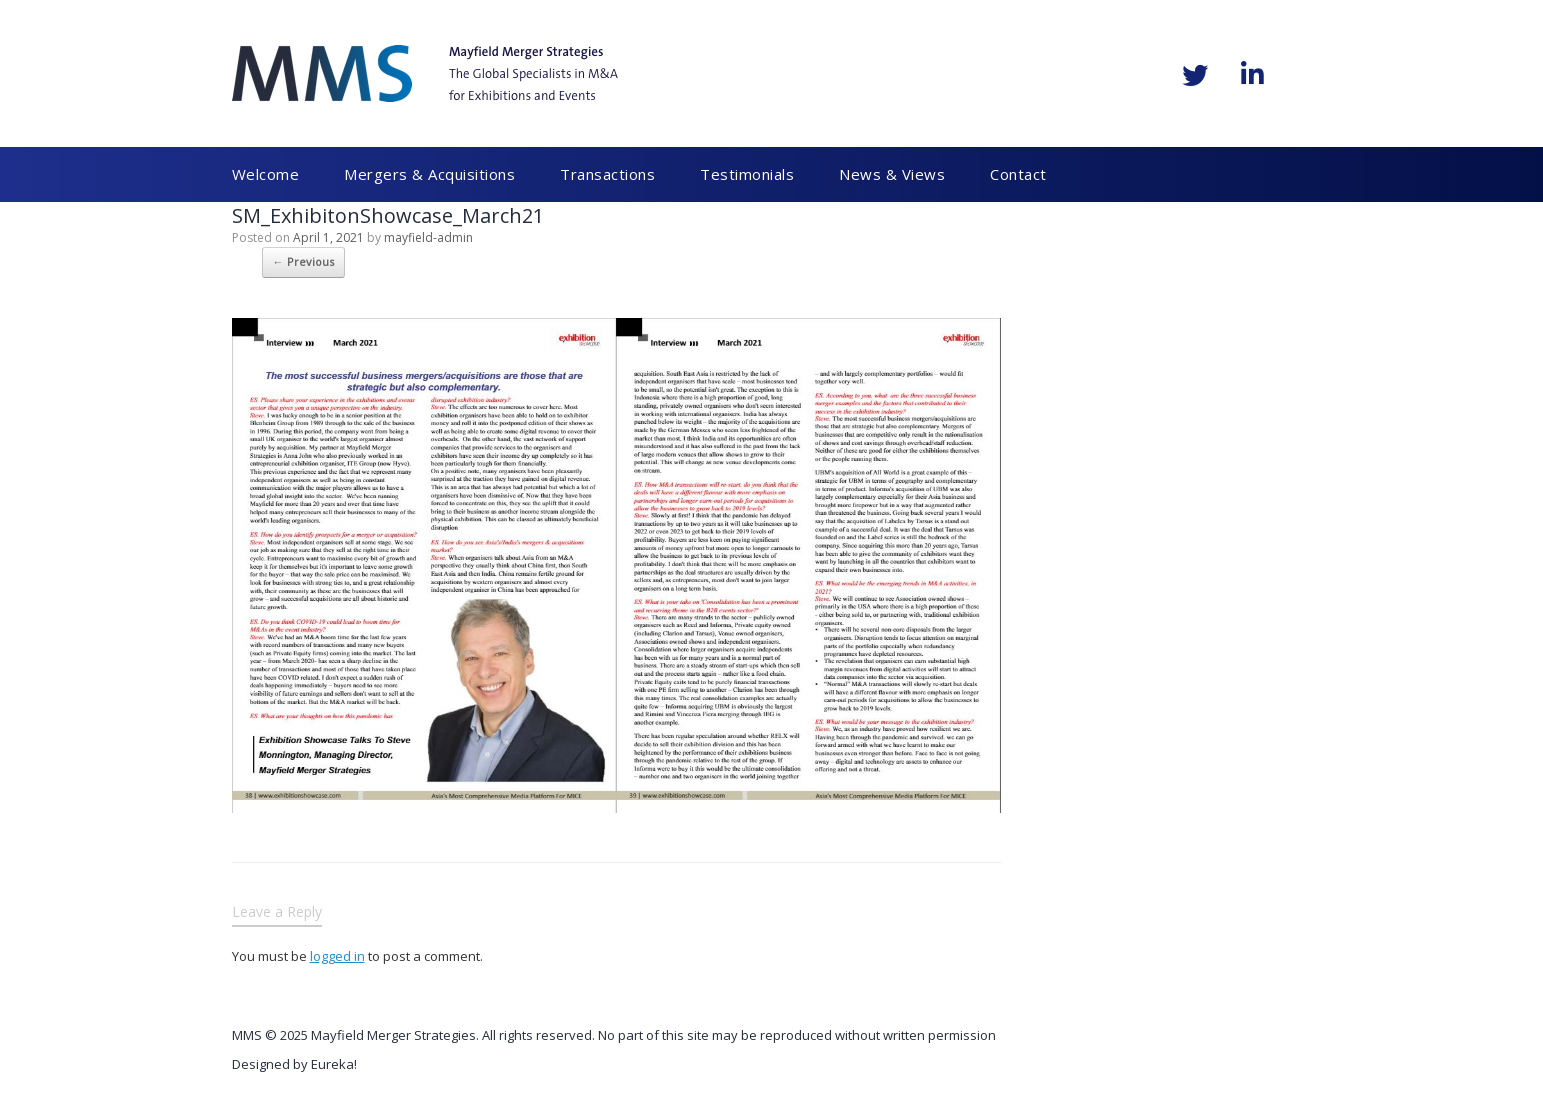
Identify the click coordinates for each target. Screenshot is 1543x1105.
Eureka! (334, 1064)
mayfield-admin (428, 237)
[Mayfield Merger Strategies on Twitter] (1195, 75)
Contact (1019, 174)
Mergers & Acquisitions (429, 174)
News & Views (893, 174)
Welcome (266, 174)
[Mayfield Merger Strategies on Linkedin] (1253, 74)
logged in (337, 956)
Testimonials (748, 174)
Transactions (607, 174)
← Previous (303, 261)
